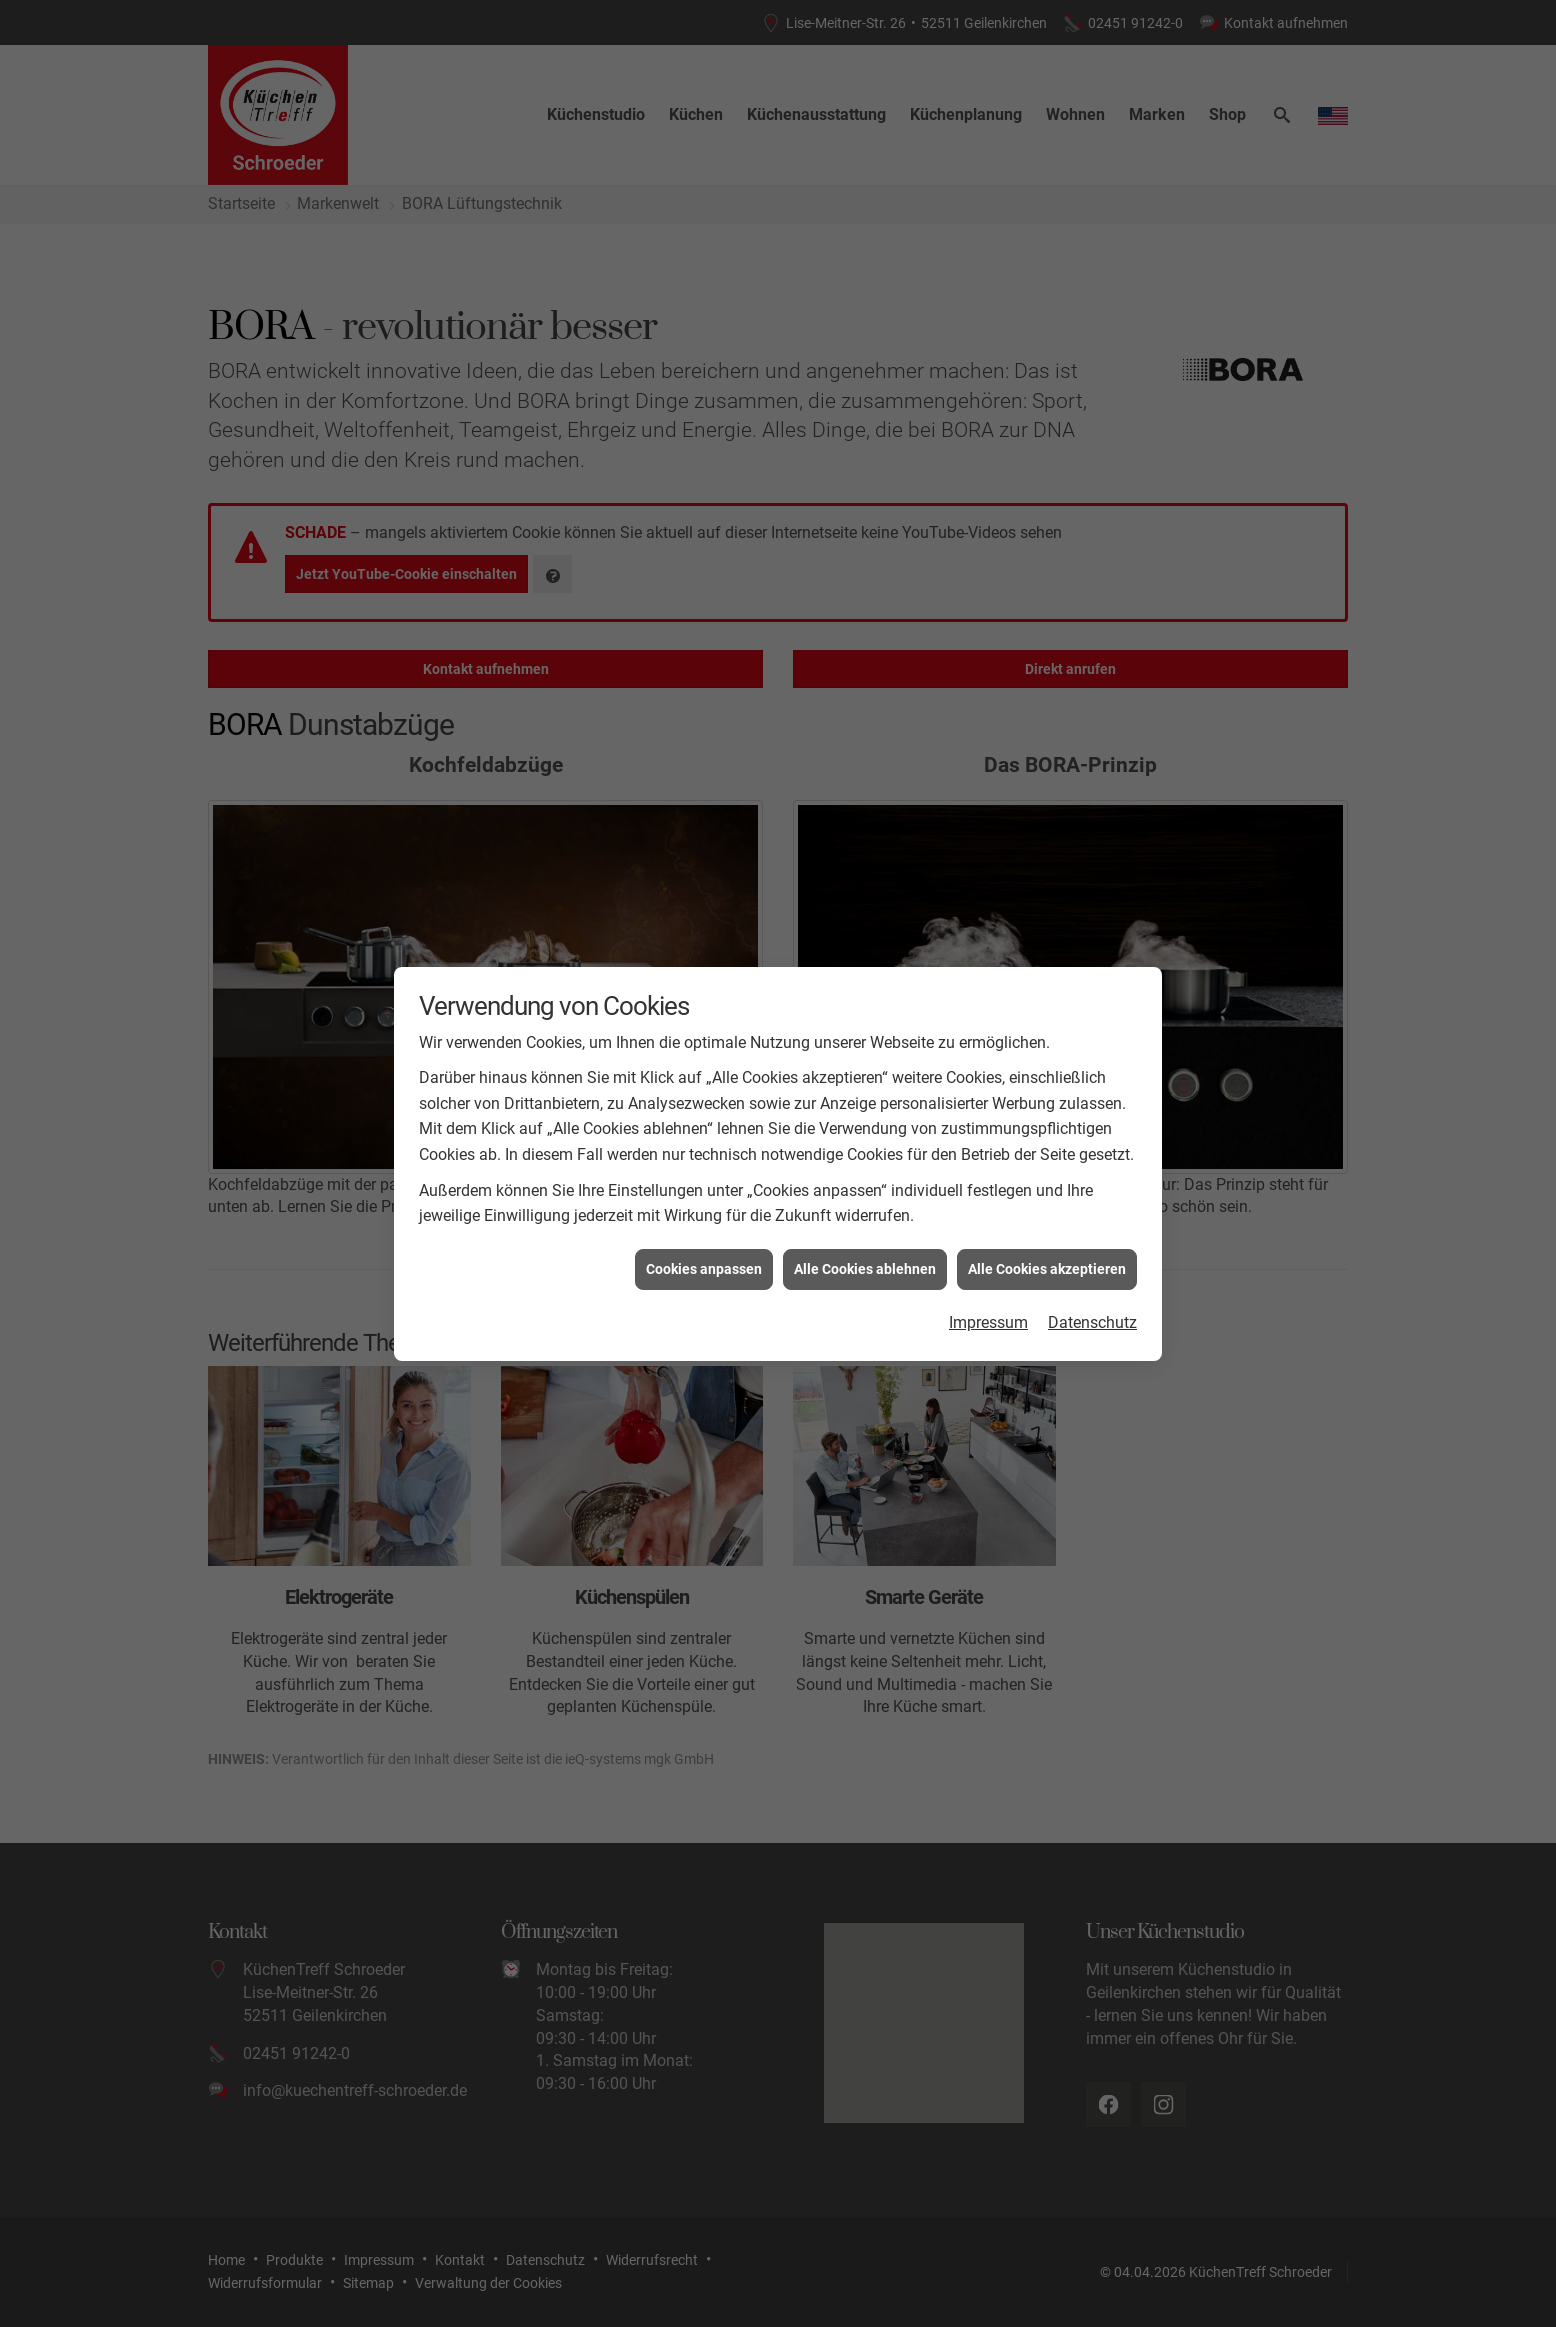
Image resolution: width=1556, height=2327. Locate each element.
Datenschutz (1092, 1243)
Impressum (988, 1243)
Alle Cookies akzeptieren (1047, 1190)
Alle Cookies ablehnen (865, 1190)
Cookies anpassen (704, 1190)
